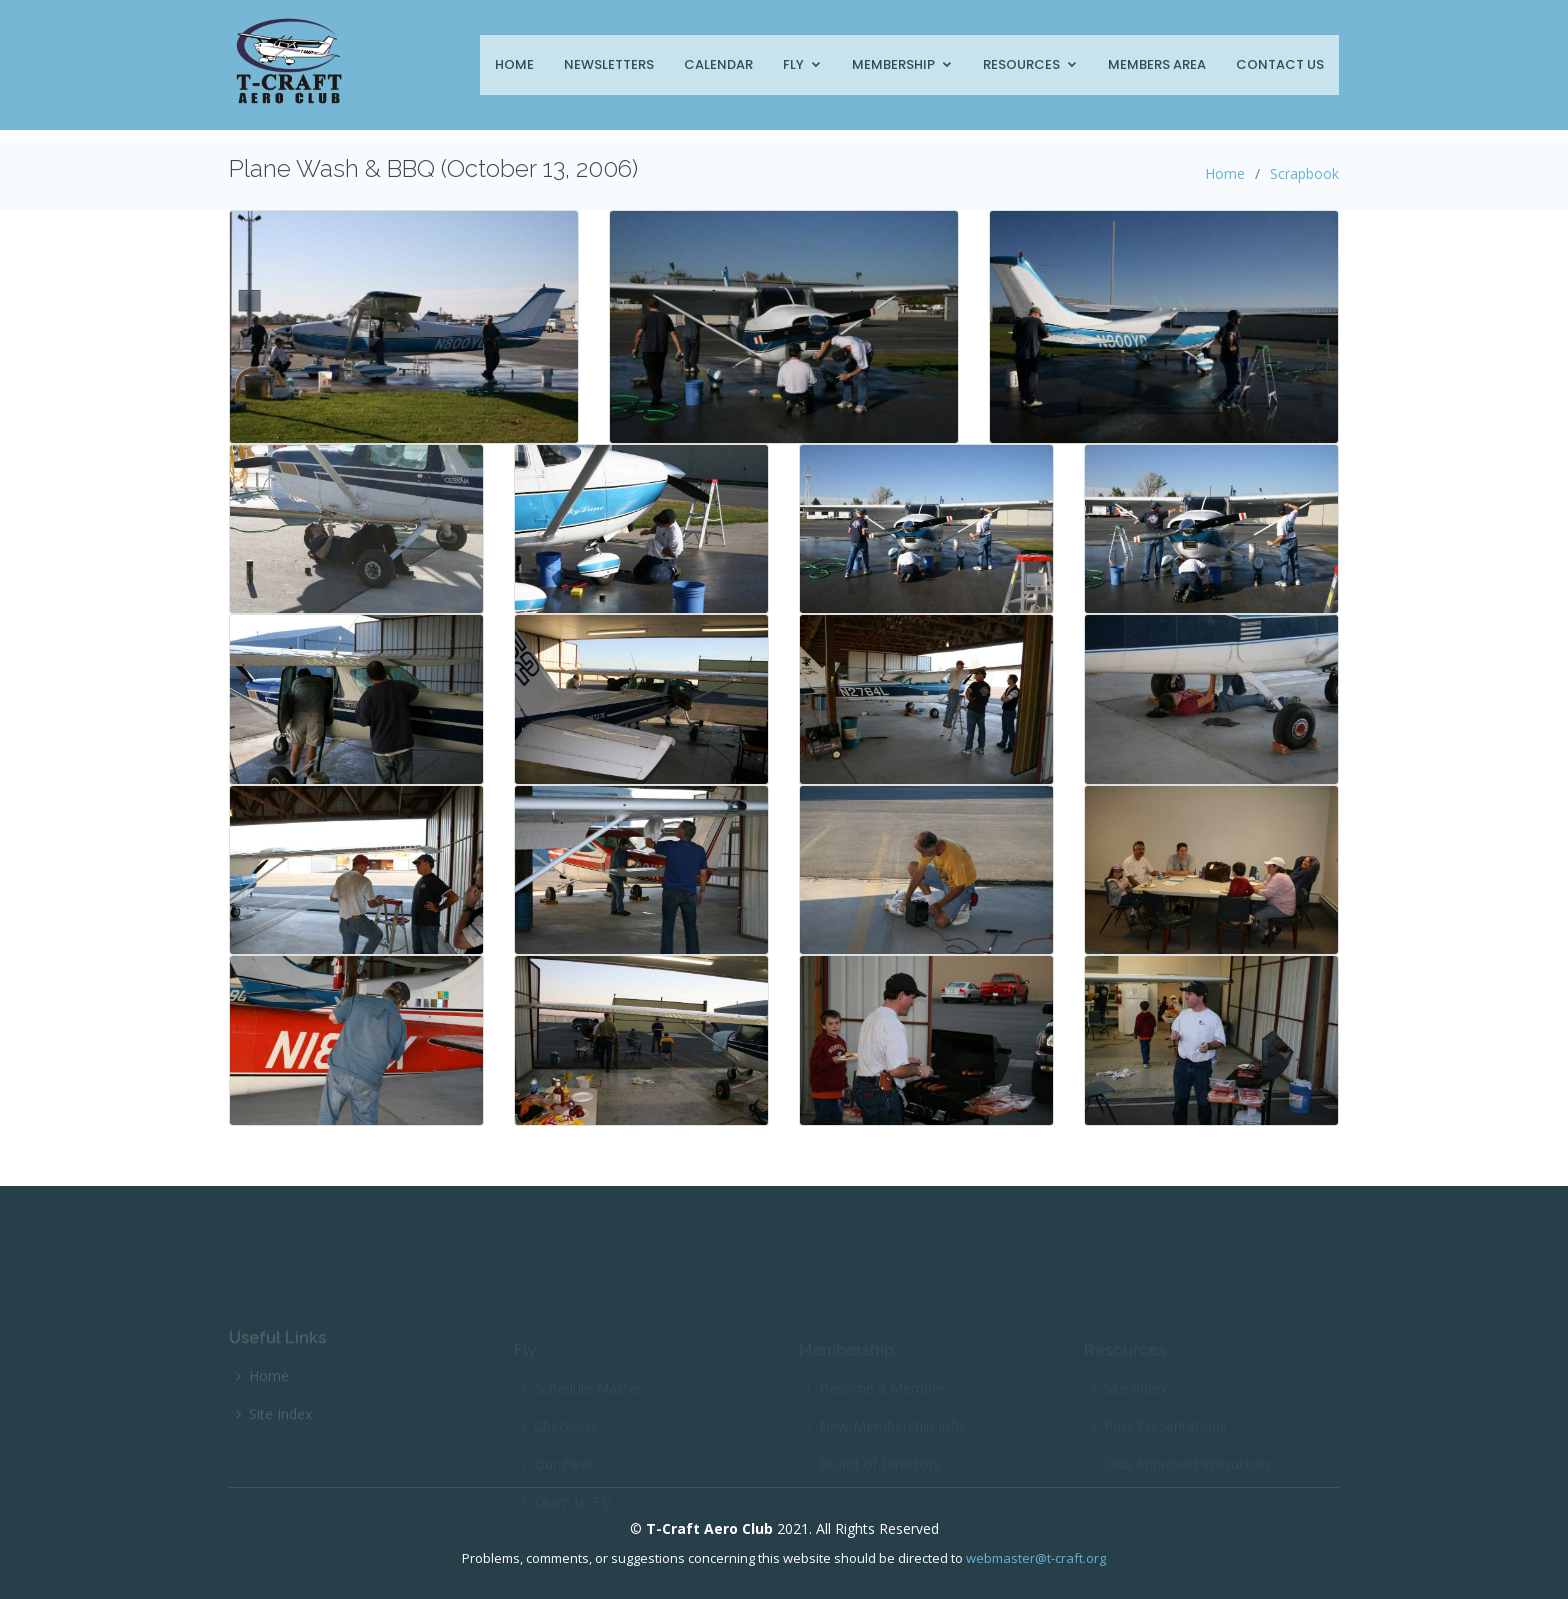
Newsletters (609, 64)
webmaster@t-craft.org (1036, 1558)
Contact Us (1280, 64)
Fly (793, 64)
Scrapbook (1304, 173)
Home (514, 64)
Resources (1021, 64)
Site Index (280, 1428)
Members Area (1157, 64)
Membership (893, 64)
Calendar (718, 64)
